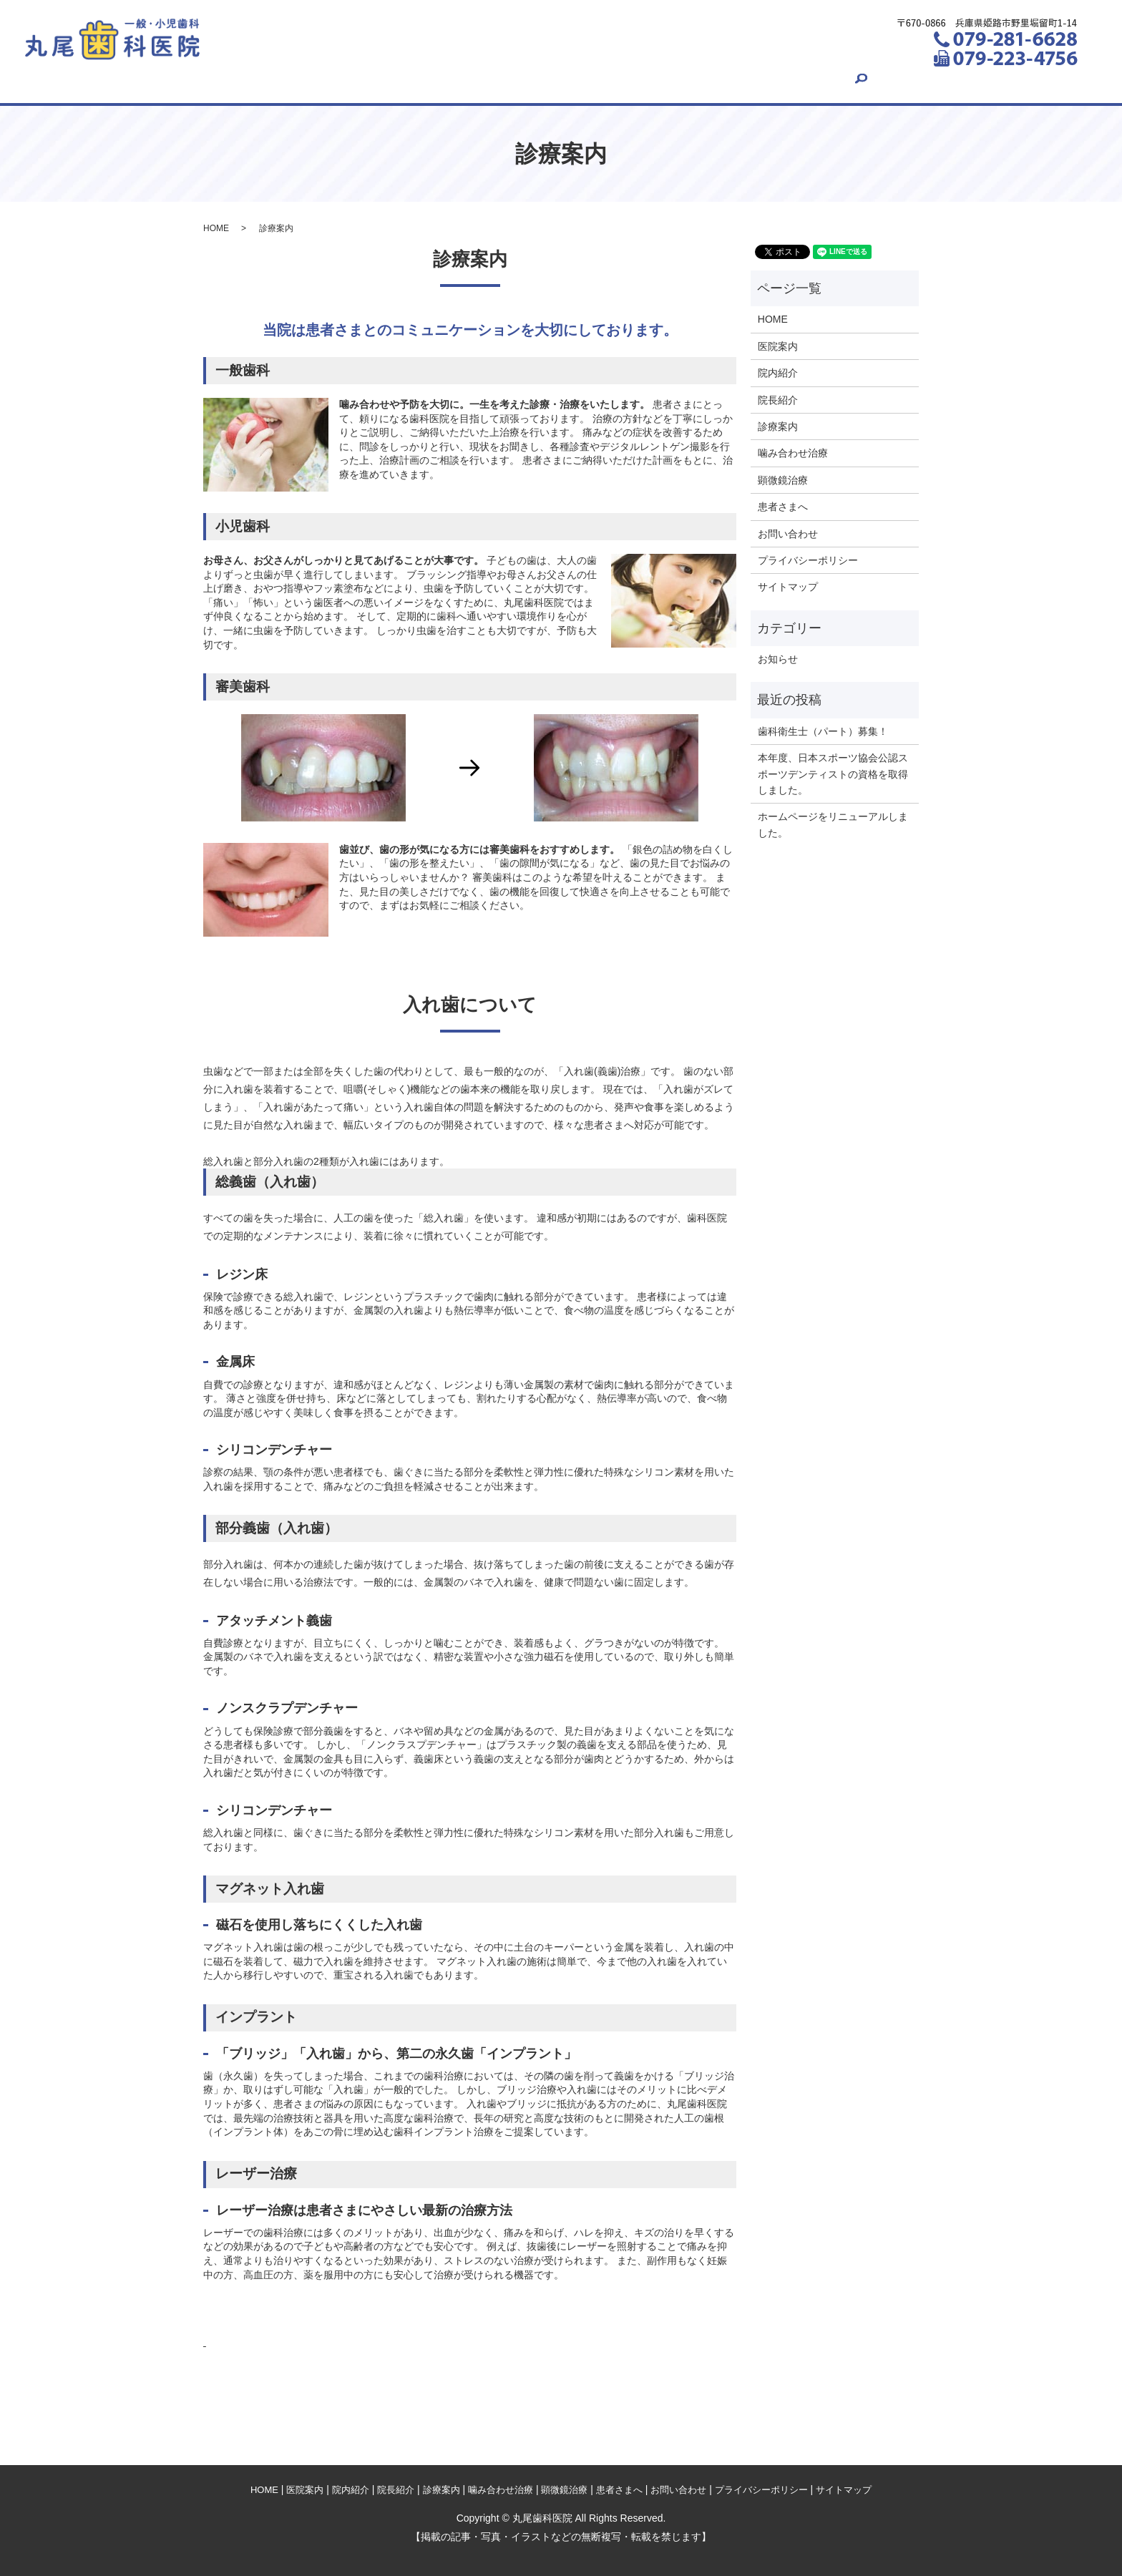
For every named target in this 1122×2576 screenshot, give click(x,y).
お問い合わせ (849, 82)
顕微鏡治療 (676, 82)
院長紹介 (419, 82)
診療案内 (493, 82)
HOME (203, 82)
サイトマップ (788, 586)
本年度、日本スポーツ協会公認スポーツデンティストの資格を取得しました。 (833, 774)
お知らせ (778, 659)
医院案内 (272, 82)
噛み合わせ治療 (582, 82)
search (923, 82)
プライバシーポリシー (808, 560)
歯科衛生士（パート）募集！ (823, 731)
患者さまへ (760, 82)
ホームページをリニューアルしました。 (833, 824)
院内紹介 (346, 82)
